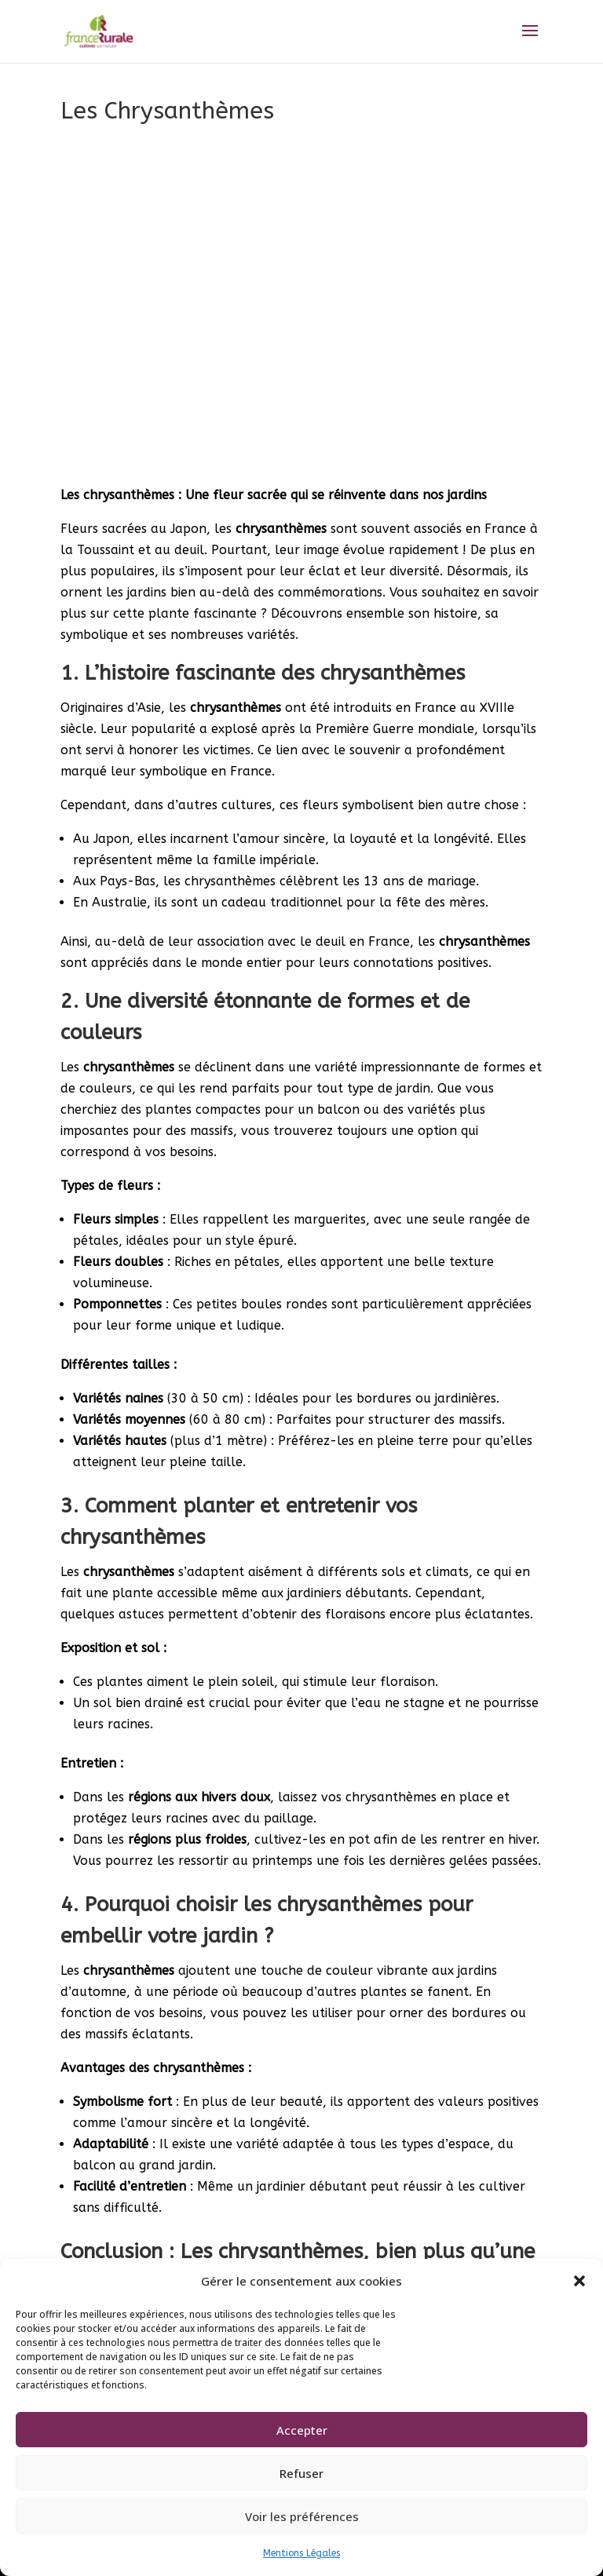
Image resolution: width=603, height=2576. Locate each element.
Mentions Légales (301, 2553)
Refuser (301, 2473)
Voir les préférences (302, 2516)
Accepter (301, 2430)
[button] (579, 2281)
